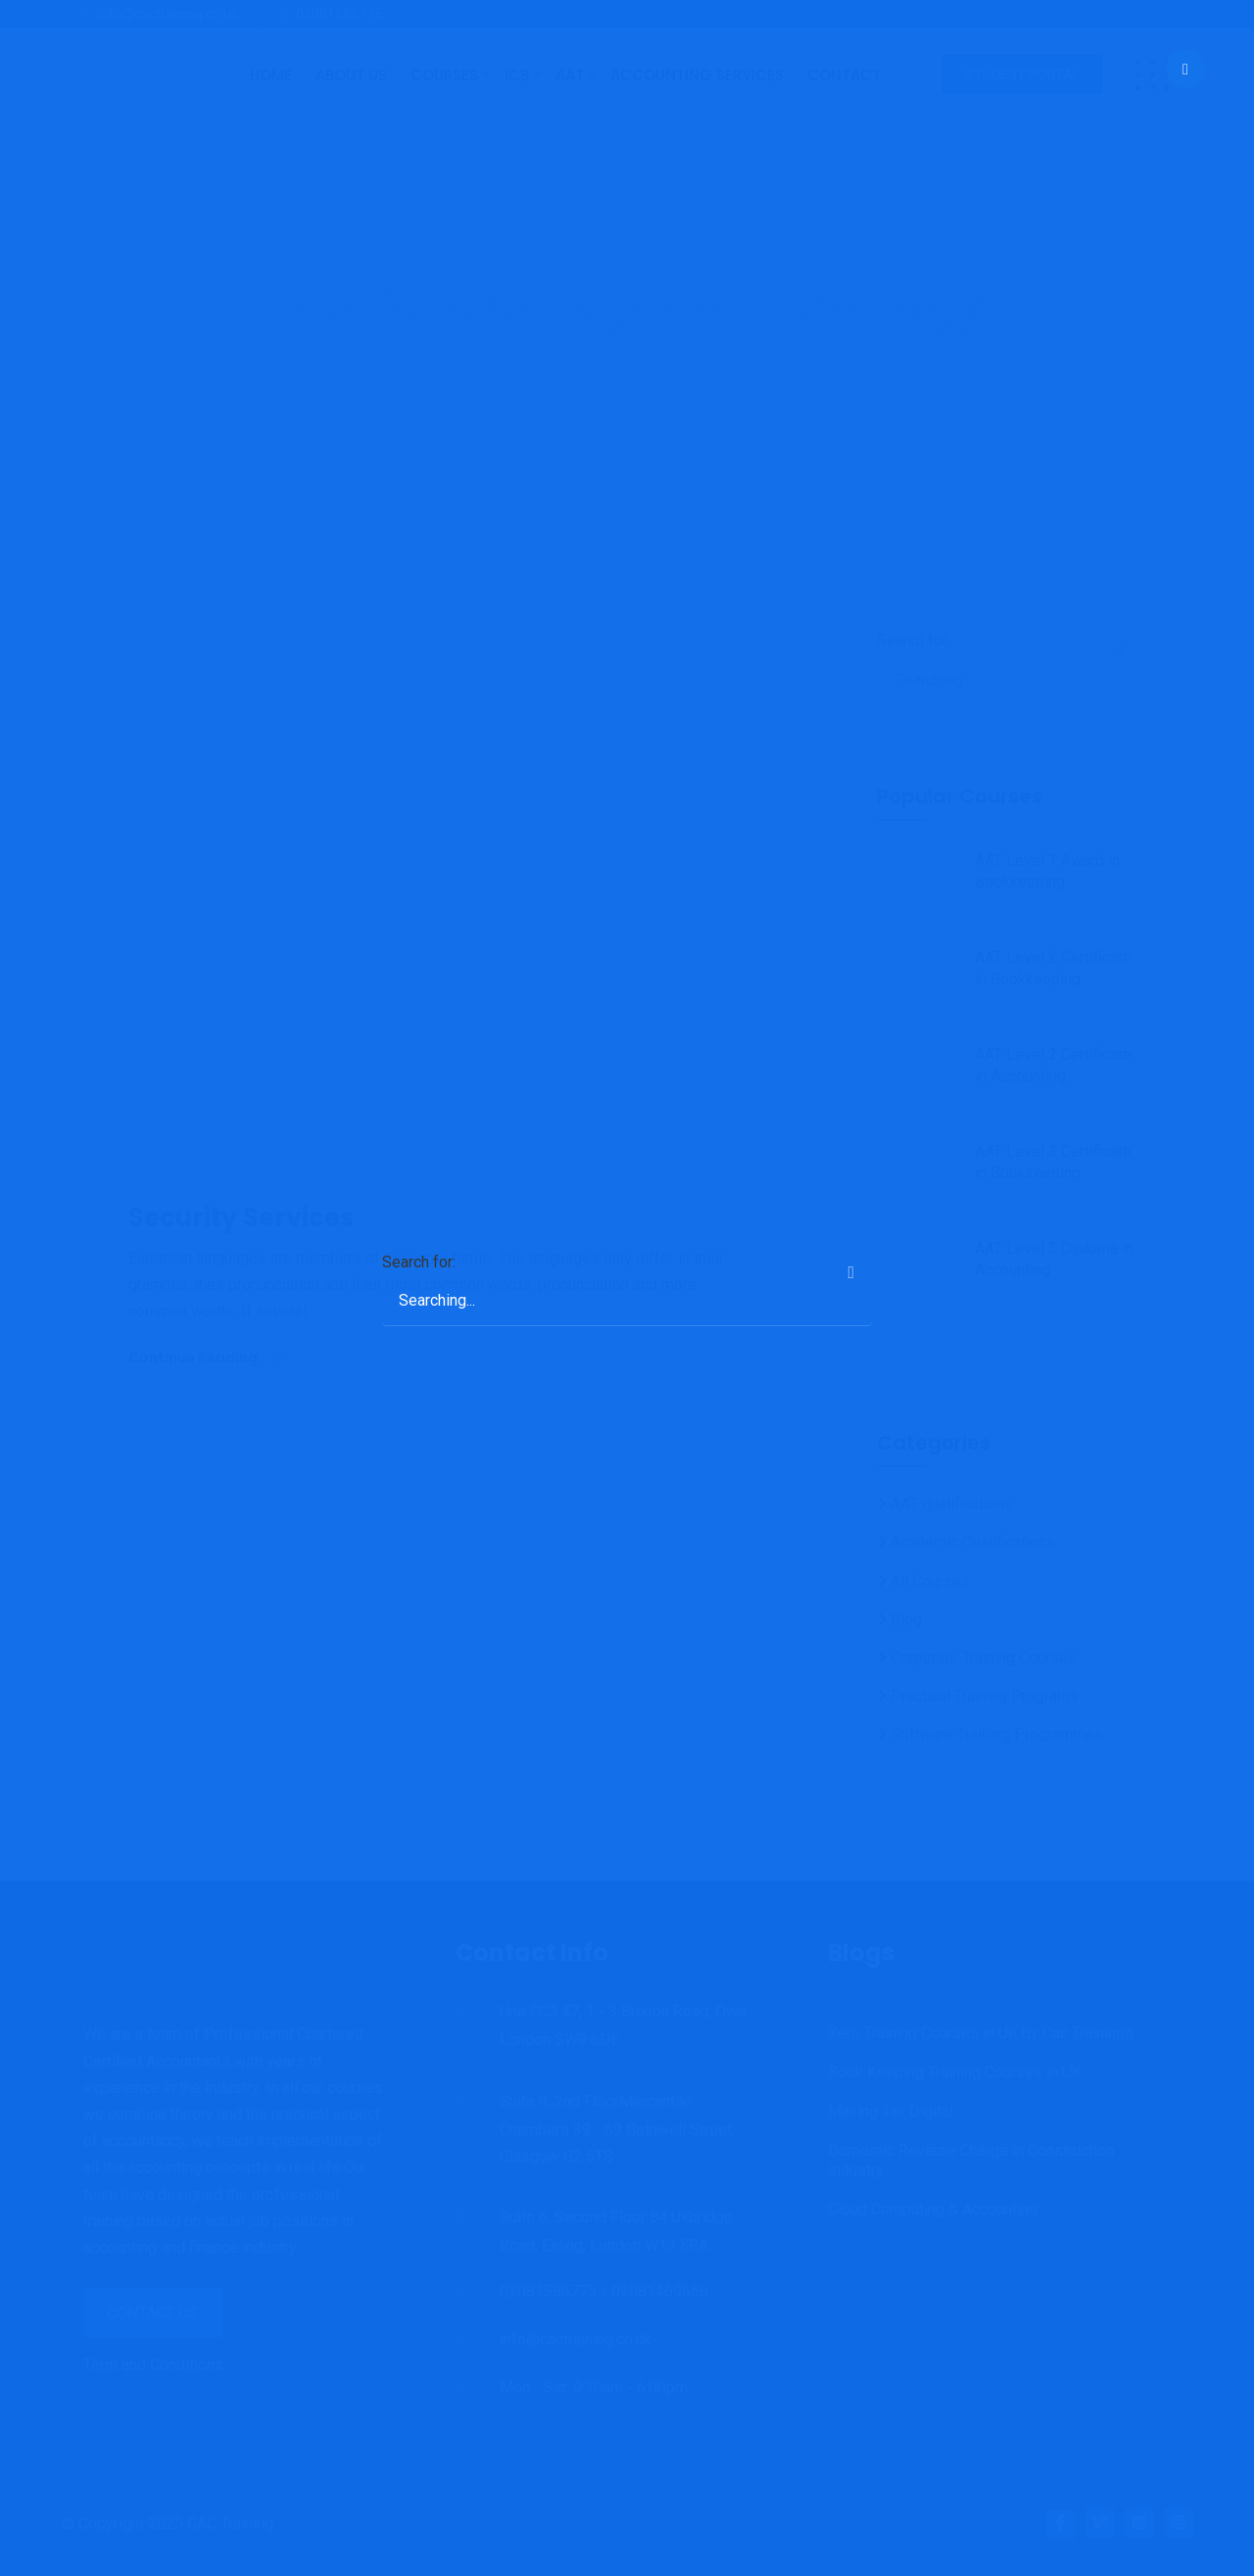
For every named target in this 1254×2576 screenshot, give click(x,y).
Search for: (419, 1262)
